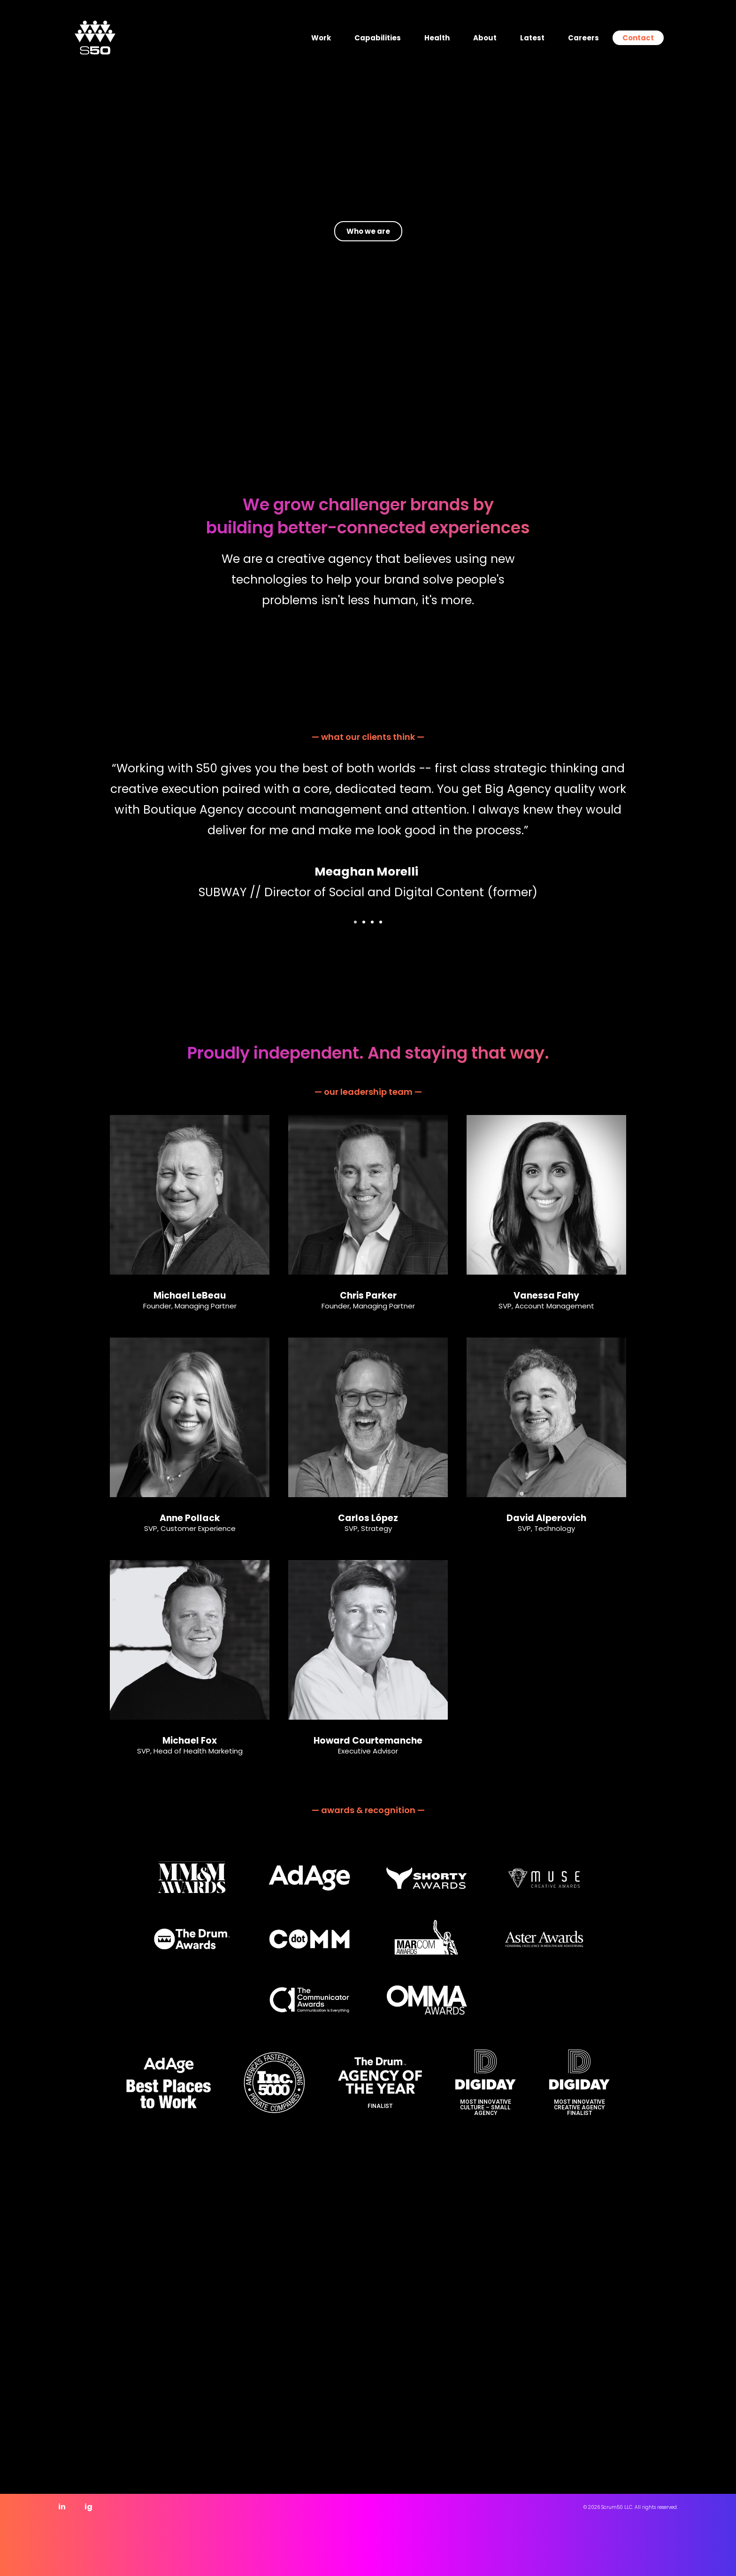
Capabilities (377, 38)
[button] (355, 922)
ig (88, 2506)
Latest (532, 38)
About (485, 38)
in (62, 2506)
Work (321, 38)
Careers (583, 38)
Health (437, 38)
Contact (638, 38)
